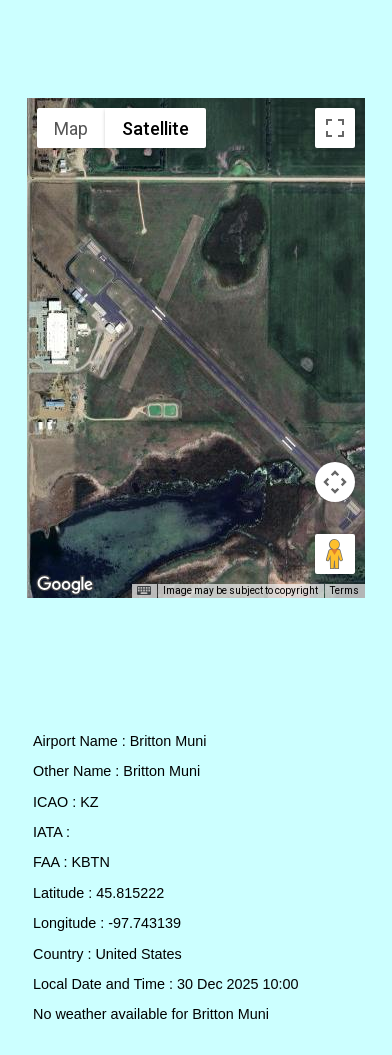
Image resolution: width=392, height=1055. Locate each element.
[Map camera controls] (335, 482)
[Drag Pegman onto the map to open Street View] (335, 554)
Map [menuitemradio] (71, 128)
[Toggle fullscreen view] (335, 128)
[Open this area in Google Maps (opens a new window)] (65, 585)
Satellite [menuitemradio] (155, 128)
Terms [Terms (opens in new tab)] (344, 590)
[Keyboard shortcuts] (144, 591)
